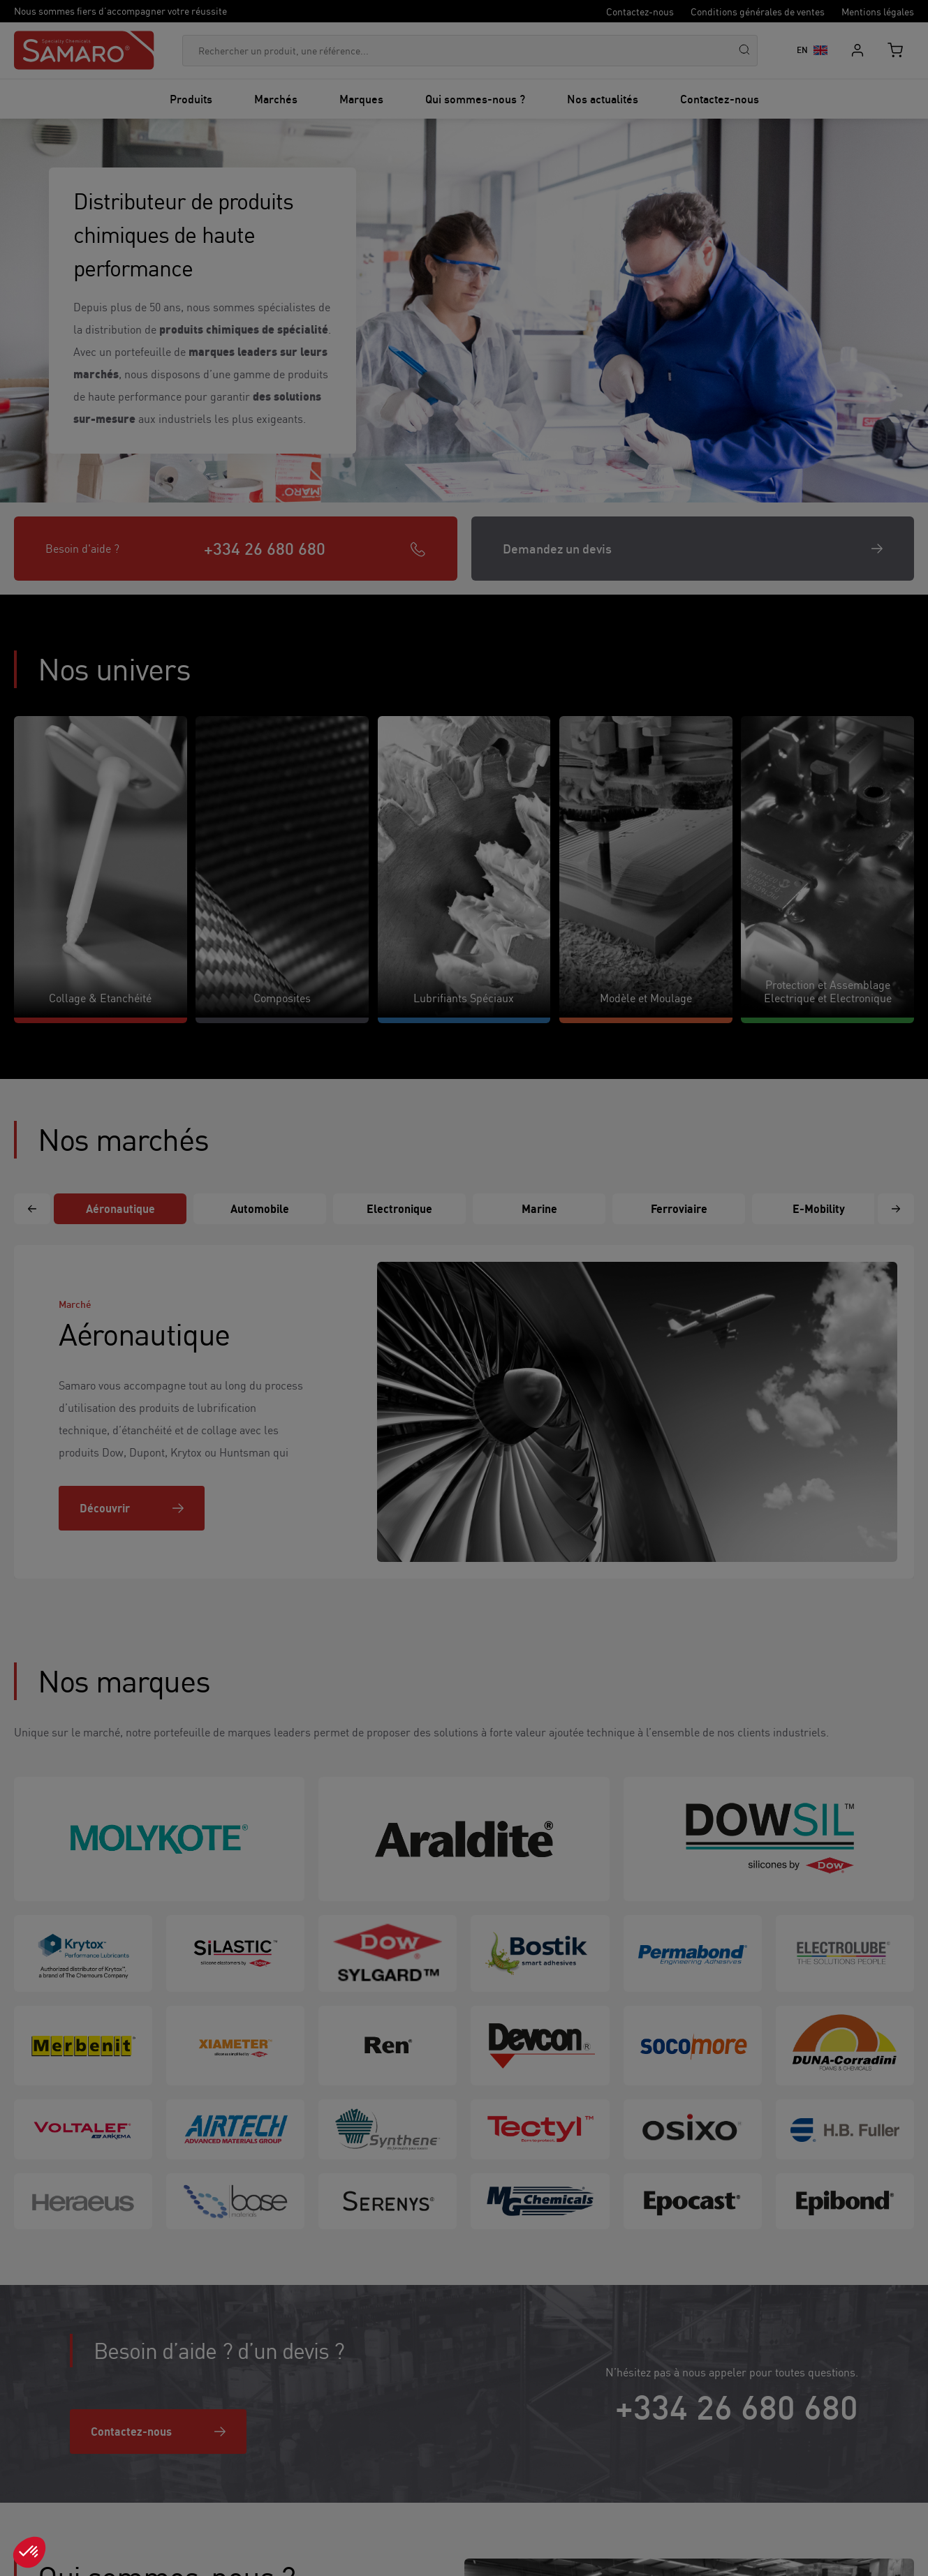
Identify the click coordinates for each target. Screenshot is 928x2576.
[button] (29, 2552)
